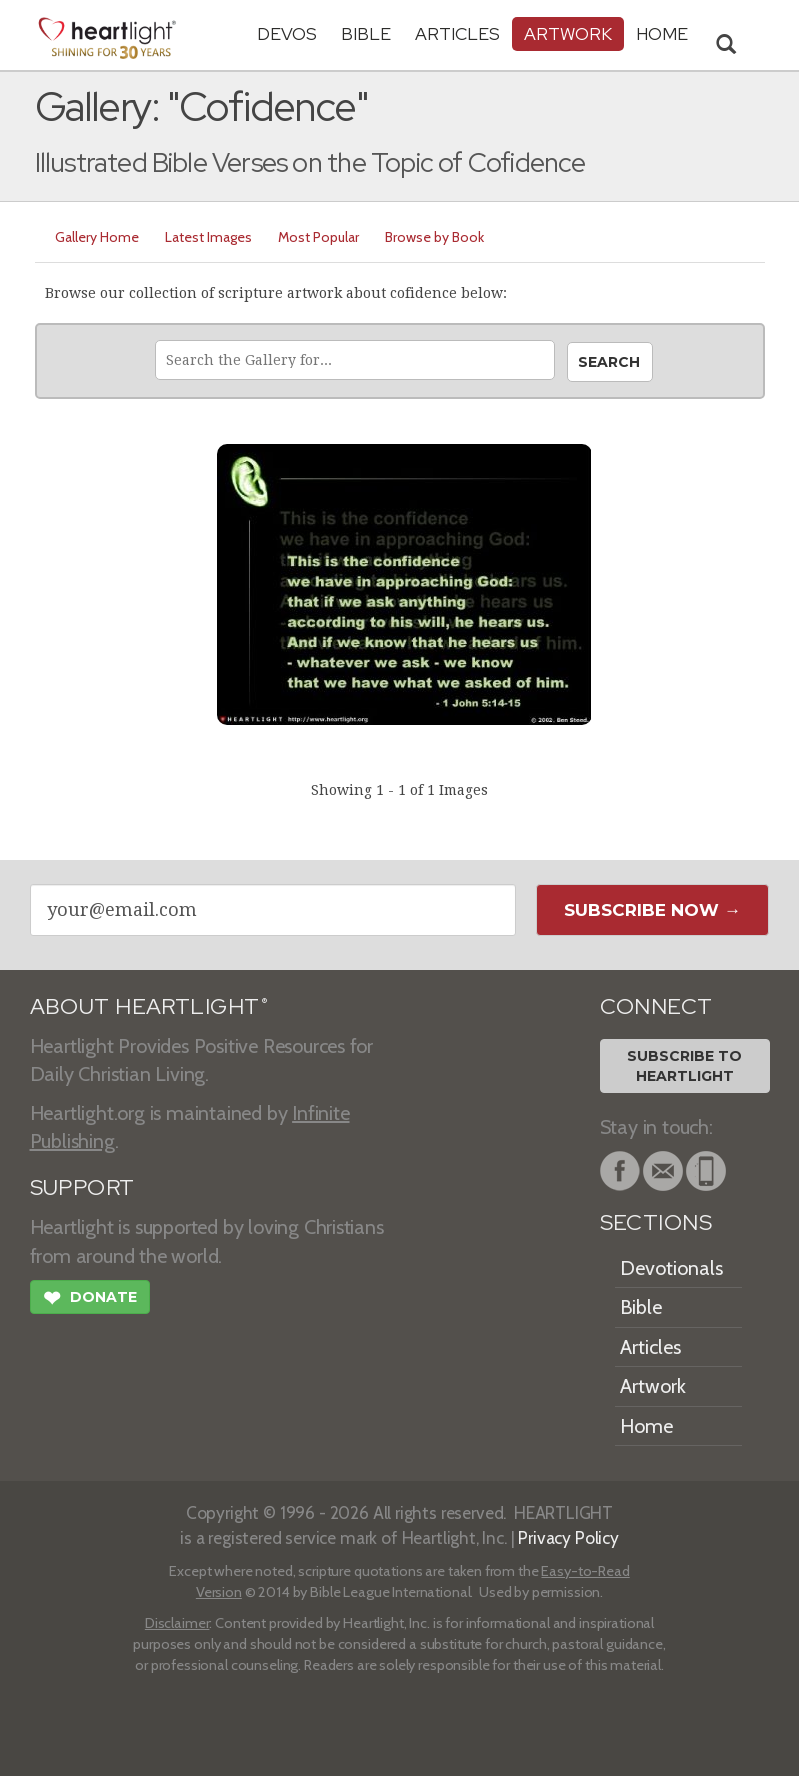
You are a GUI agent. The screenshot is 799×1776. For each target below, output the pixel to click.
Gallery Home (97, 237)
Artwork (568, 33)
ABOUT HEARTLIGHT (149, 1006)
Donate (90, 1300)
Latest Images (208, 237)
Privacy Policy (568, 1537)
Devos (287, 33)
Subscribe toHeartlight (684, 1066)
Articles (457, 33)
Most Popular (318, 237)
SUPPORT (82, 1187)
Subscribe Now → (652, 910)
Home (646, 1426)
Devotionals (671, 1268)
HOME (662, 33)
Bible (366, 33)
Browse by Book (434, 237)
